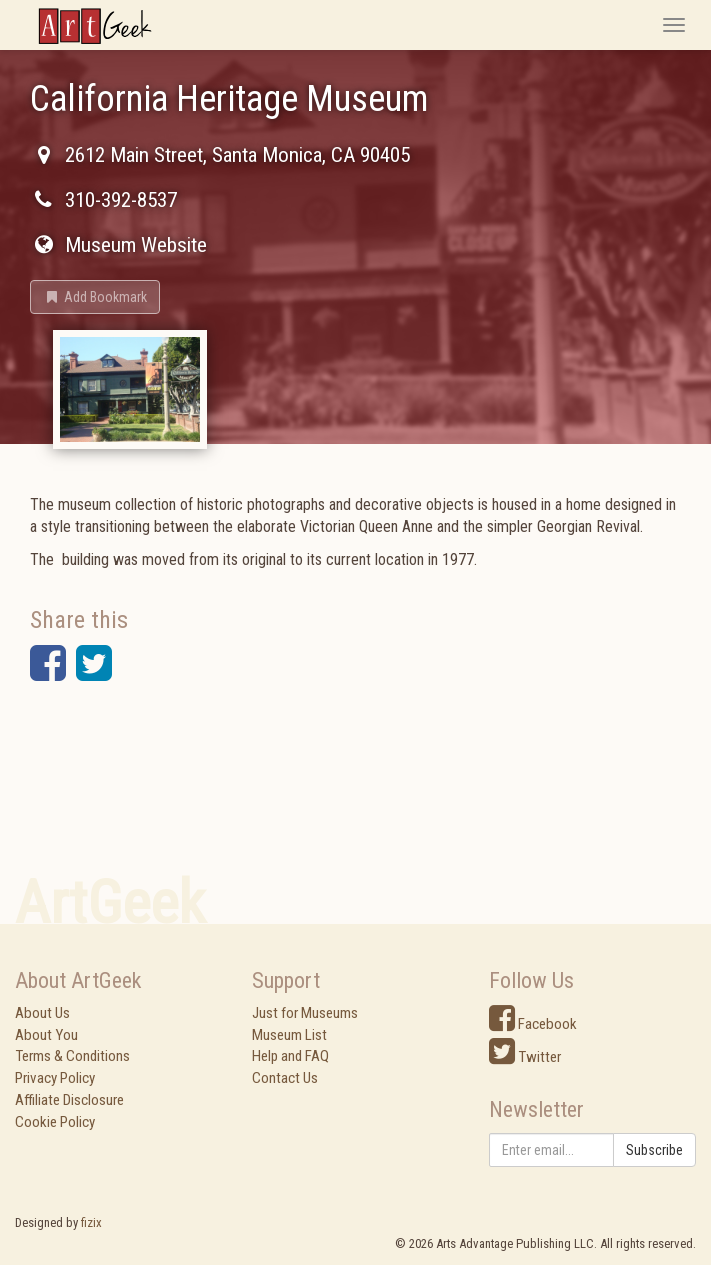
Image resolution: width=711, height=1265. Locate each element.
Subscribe (654, 1150)
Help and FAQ (290, 1056)
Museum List (289, 1035)
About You (46, 1035)
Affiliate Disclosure (69, 1100)
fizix (91, 1222)
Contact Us (285, 1078)
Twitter (525, 1057)
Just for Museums (305, 1013)
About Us (42, 1013)
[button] (95, 297)
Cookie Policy (55, 1122)
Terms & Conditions (72, 1056)
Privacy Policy (55, 1078)
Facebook (533, 1024)
